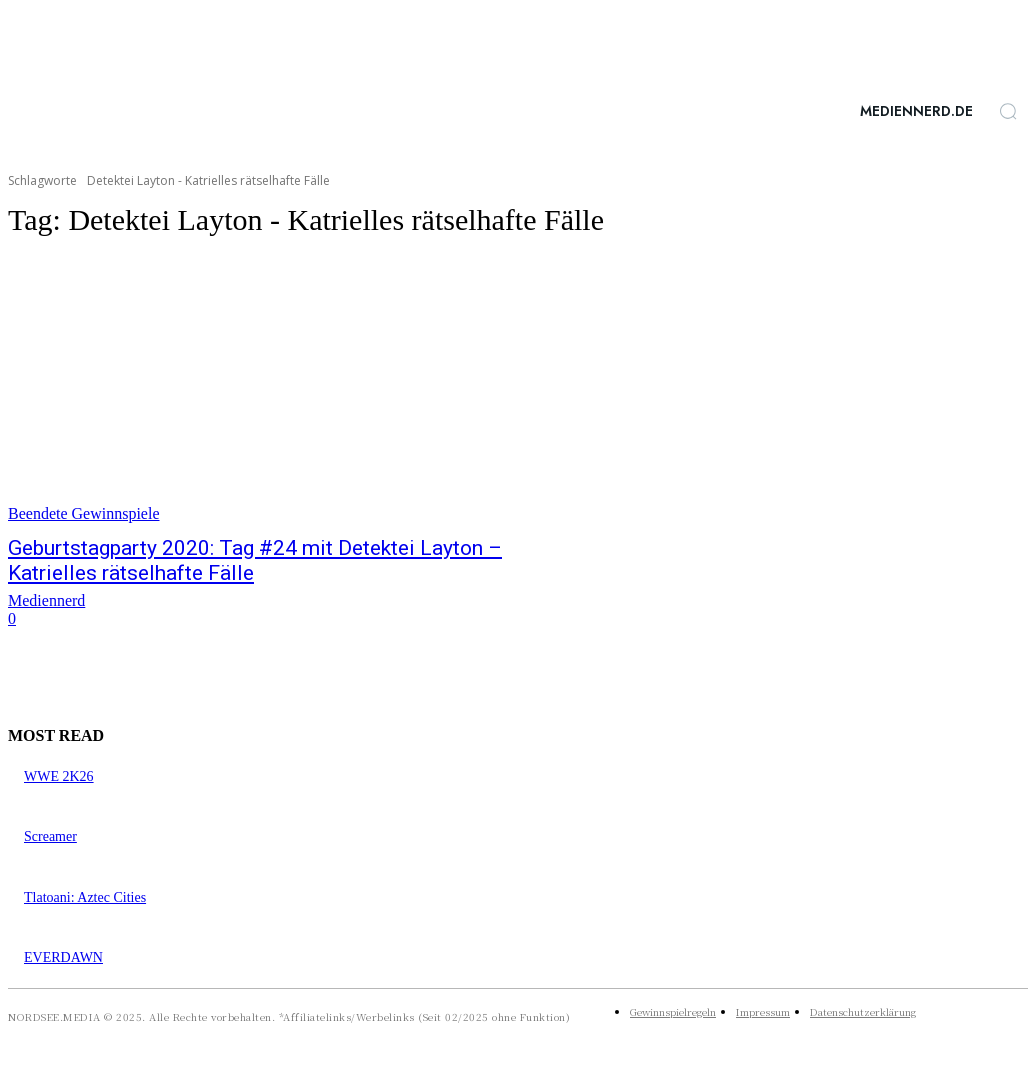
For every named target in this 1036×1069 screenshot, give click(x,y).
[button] (1008, 111)
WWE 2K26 (59, 776)
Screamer (50, 836)
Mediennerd (46, 600)
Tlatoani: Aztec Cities (85, 897)
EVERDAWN (63, 957)
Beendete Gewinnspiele (84, 513)
